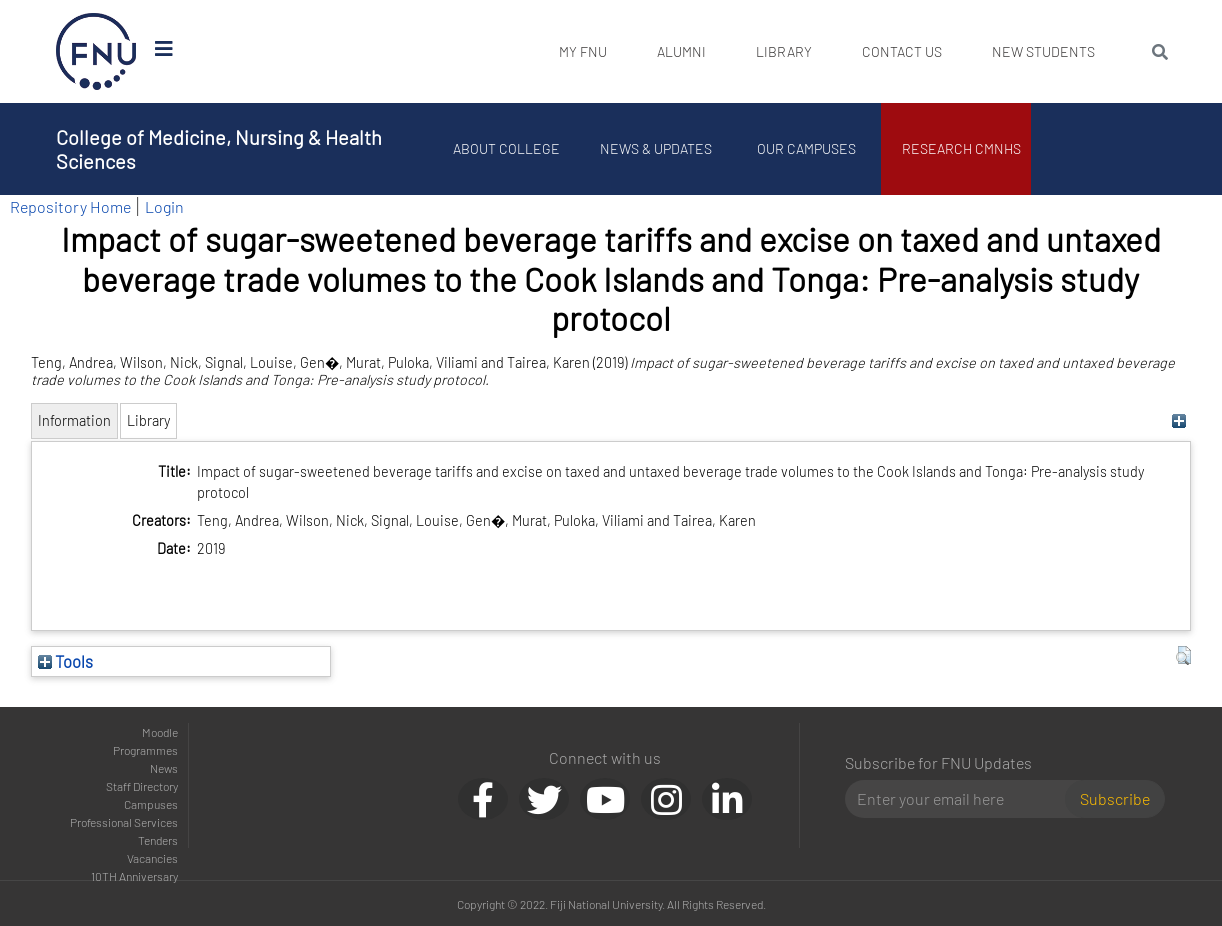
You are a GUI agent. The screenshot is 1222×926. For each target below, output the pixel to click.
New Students (1043, 51)
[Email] (963, 799)
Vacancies (152, 858)
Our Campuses (806, 148)
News (164, 768)
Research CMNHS (961, 148)
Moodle (160, 732)
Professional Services (124, 822)
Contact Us (902, 51)
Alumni (681, 51)
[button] (1183, 656)
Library (784, 51)
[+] (1178, 420)
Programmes (145, 750)
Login (164, 206)
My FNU (583, 51)
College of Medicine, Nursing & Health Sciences (219, 149)
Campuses (151, 804)
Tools (65, 661)
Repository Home (70, 206)
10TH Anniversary (134, 876)
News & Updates (656, 148)
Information (74, 420)
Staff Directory (142, 786)
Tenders (158, 840)
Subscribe (1115, 798)
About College (506, 148)
